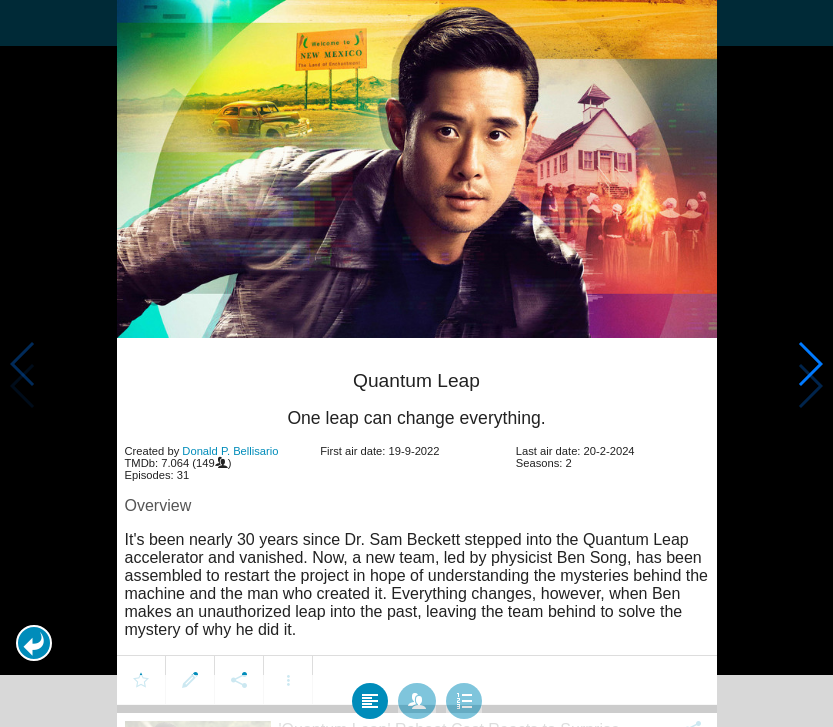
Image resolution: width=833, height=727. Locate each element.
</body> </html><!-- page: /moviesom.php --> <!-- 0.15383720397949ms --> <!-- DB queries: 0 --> (416, 363)
